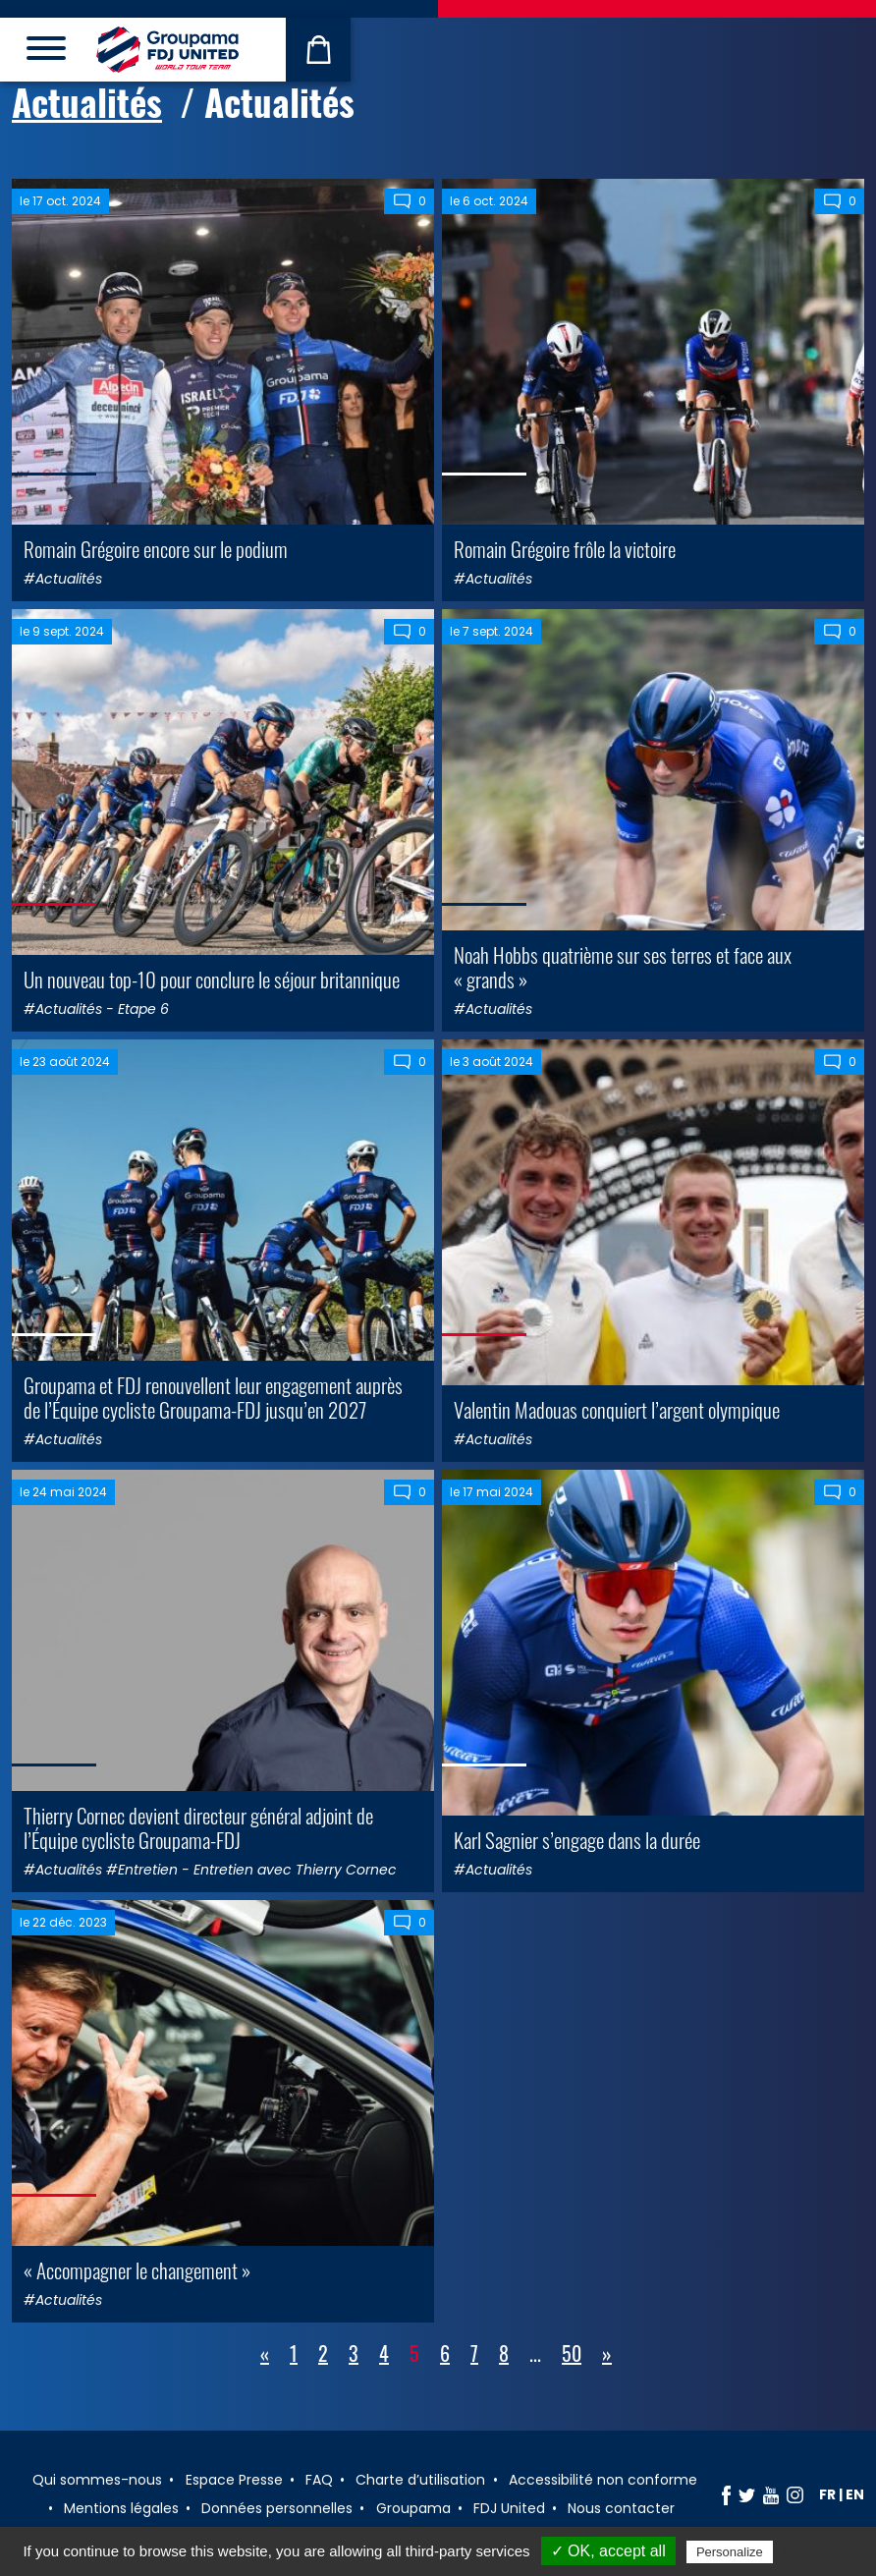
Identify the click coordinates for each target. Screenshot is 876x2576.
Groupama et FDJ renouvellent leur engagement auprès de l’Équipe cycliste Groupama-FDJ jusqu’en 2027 (213, 1397)
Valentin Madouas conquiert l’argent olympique (617, 1409)
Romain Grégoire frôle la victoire (565, 548)
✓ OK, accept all (608, 2551)
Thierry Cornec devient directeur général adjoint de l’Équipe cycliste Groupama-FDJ (198, 1827)
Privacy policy (825, 2551)
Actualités (87, 102)
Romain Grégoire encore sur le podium (156, 548)
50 (571, 2353)
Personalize (729, 2552)
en (855, 2494)
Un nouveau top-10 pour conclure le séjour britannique (212, 979)
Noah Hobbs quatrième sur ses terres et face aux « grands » (623, 966)
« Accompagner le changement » (137, 2270)
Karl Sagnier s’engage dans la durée (577, 1839)
